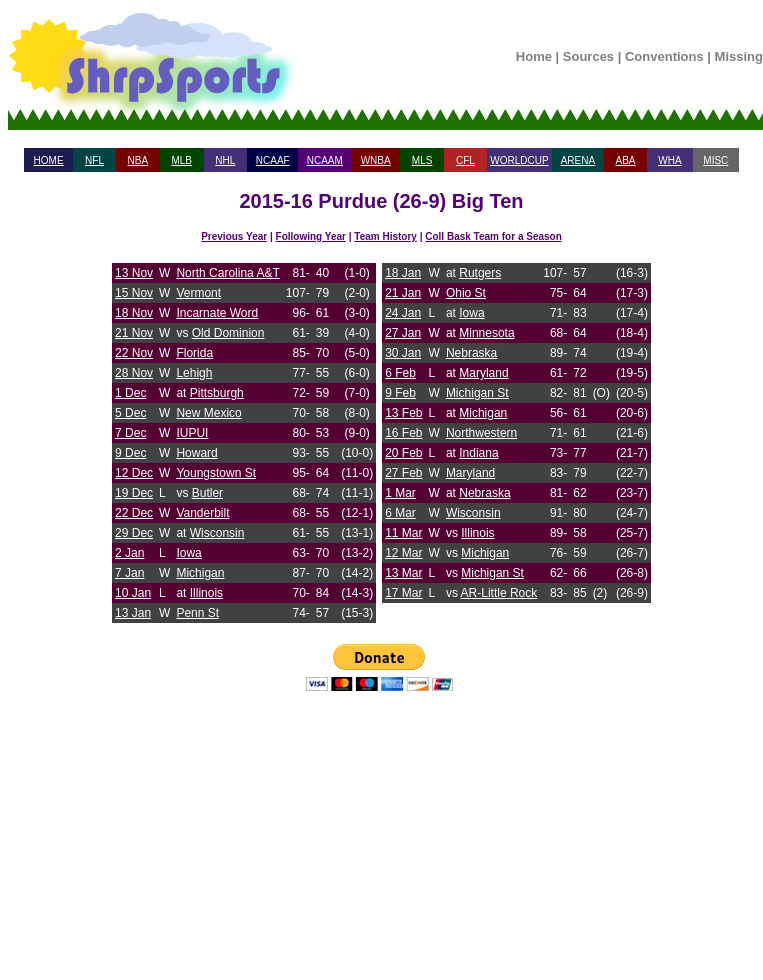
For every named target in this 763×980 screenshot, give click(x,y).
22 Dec (134, 513)
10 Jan (133, 593)
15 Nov (134, 293)
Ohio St (466, 293)
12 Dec (134, 473)
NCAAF (273, 160)
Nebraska (471, 353)
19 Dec (134, 493)
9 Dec (130, 453)
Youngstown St (216, 473)
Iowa (188, 553)
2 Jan (129, 553)
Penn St (197, 613)
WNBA (376, 160)
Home (534, 56)
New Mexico (208, 413)
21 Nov (134, 333)
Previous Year (234, 236)
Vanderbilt (202, 513)
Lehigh (194, 373)
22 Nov (134, 353)
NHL (225, 160)
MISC (715, 160)
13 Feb (403, 413)
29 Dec (134, 533)
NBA (138, 160)
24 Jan (403, 313)
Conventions (664, 56)
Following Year (311, 236)
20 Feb (403, 453)
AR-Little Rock (499, 593)
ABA (625, 160)
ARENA (578, 160)
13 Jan (133, 613)
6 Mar (400, 513)
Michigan (200, 573)
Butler (207, 493)
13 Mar (403, 573)
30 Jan (403, 353)
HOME (49, 160)
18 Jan (403, 273)
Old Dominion (228, 333)
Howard (196, 453)
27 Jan (403, 333)
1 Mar (400, 493)
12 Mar (403, 553)
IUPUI (192, 433)
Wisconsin (217, 533)
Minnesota (486, 333)
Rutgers (480, 273)
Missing (739, 56)
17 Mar (403, 593)
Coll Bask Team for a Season (493, 236)
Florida (194, 353)
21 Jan (403, 293)
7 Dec (130, 433)
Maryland (483, 373)
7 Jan (129, 573)
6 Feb (400, 373)
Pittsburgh (217, 393)
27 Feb (403, 473)
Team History (385, 236)
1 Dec (130, 393)
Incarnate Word (217, 313)
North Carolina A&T (227, 273)
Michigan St (477, 393)
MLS (422, 160)
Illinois (206, 593)
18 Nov (134, 313)
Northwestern (481, 433)
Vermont (198, 293)
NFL (94, 160)
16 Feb (403, 433)
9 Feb (400, 393)
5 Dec (130, 413)
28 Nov (134, 373)
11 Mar (403, 533)
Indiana (478, 453)
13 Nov (134, 273)
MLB (181, 160)
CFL (465, 160)
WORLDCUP (519, 160)
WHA (669, 160)
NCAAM (325, 160)
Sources (588, 56)
